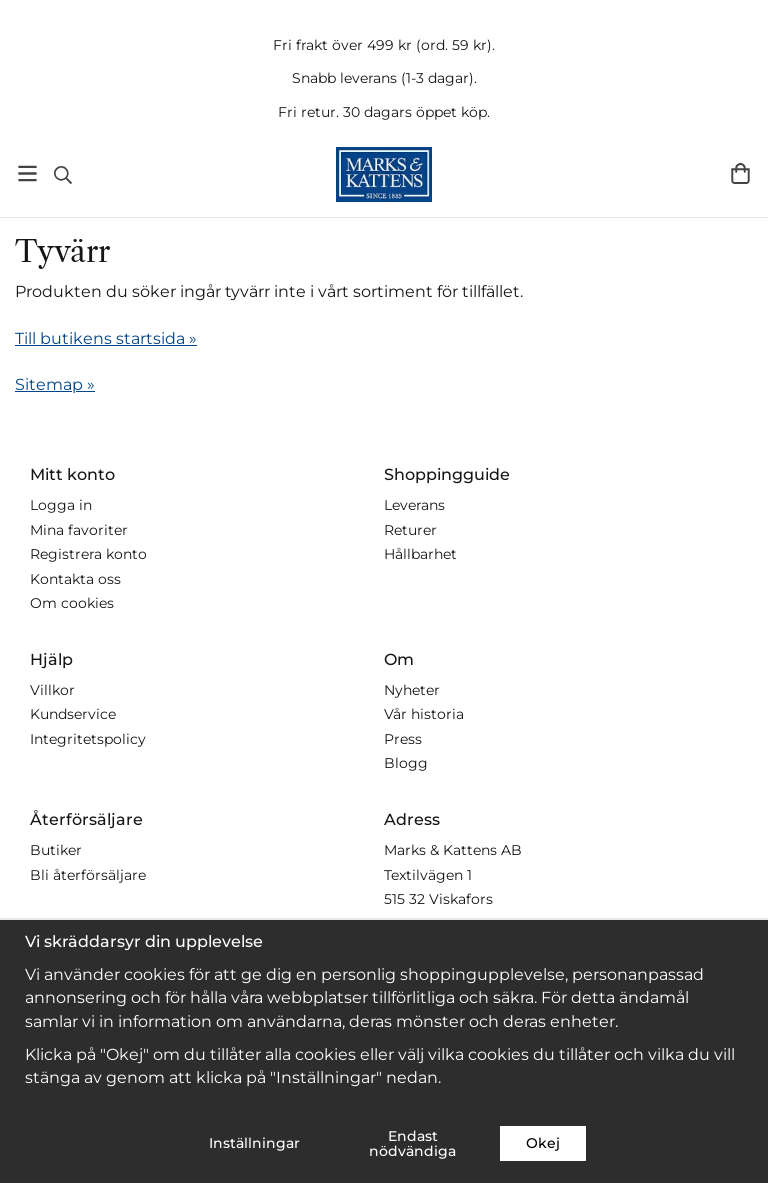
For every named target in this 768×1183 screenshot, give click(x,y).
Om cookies (72, 603)
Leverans (414, 505)
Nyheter (412, 690)
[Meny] (27, 173)
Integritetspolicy (88, 739)
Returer (410, 530)
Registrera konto (88, 554)
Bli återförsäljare (88, 875)
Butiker (56, 850)
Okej (543, 1143)
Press (403, 739)
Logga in (61, 505)
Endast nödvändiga (412, 1143)
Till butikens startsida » (106, 338)
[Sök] (62, 175)
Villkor (52, 690)
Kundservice (73, 714)
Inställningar (254, 1143)
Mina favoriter (79, 530)
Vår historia (424, 714)
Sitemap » (55, 384)
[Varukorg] (740, 173)
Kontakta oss (75, 579)
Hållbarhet (420, 554)
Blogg (406, 763)
